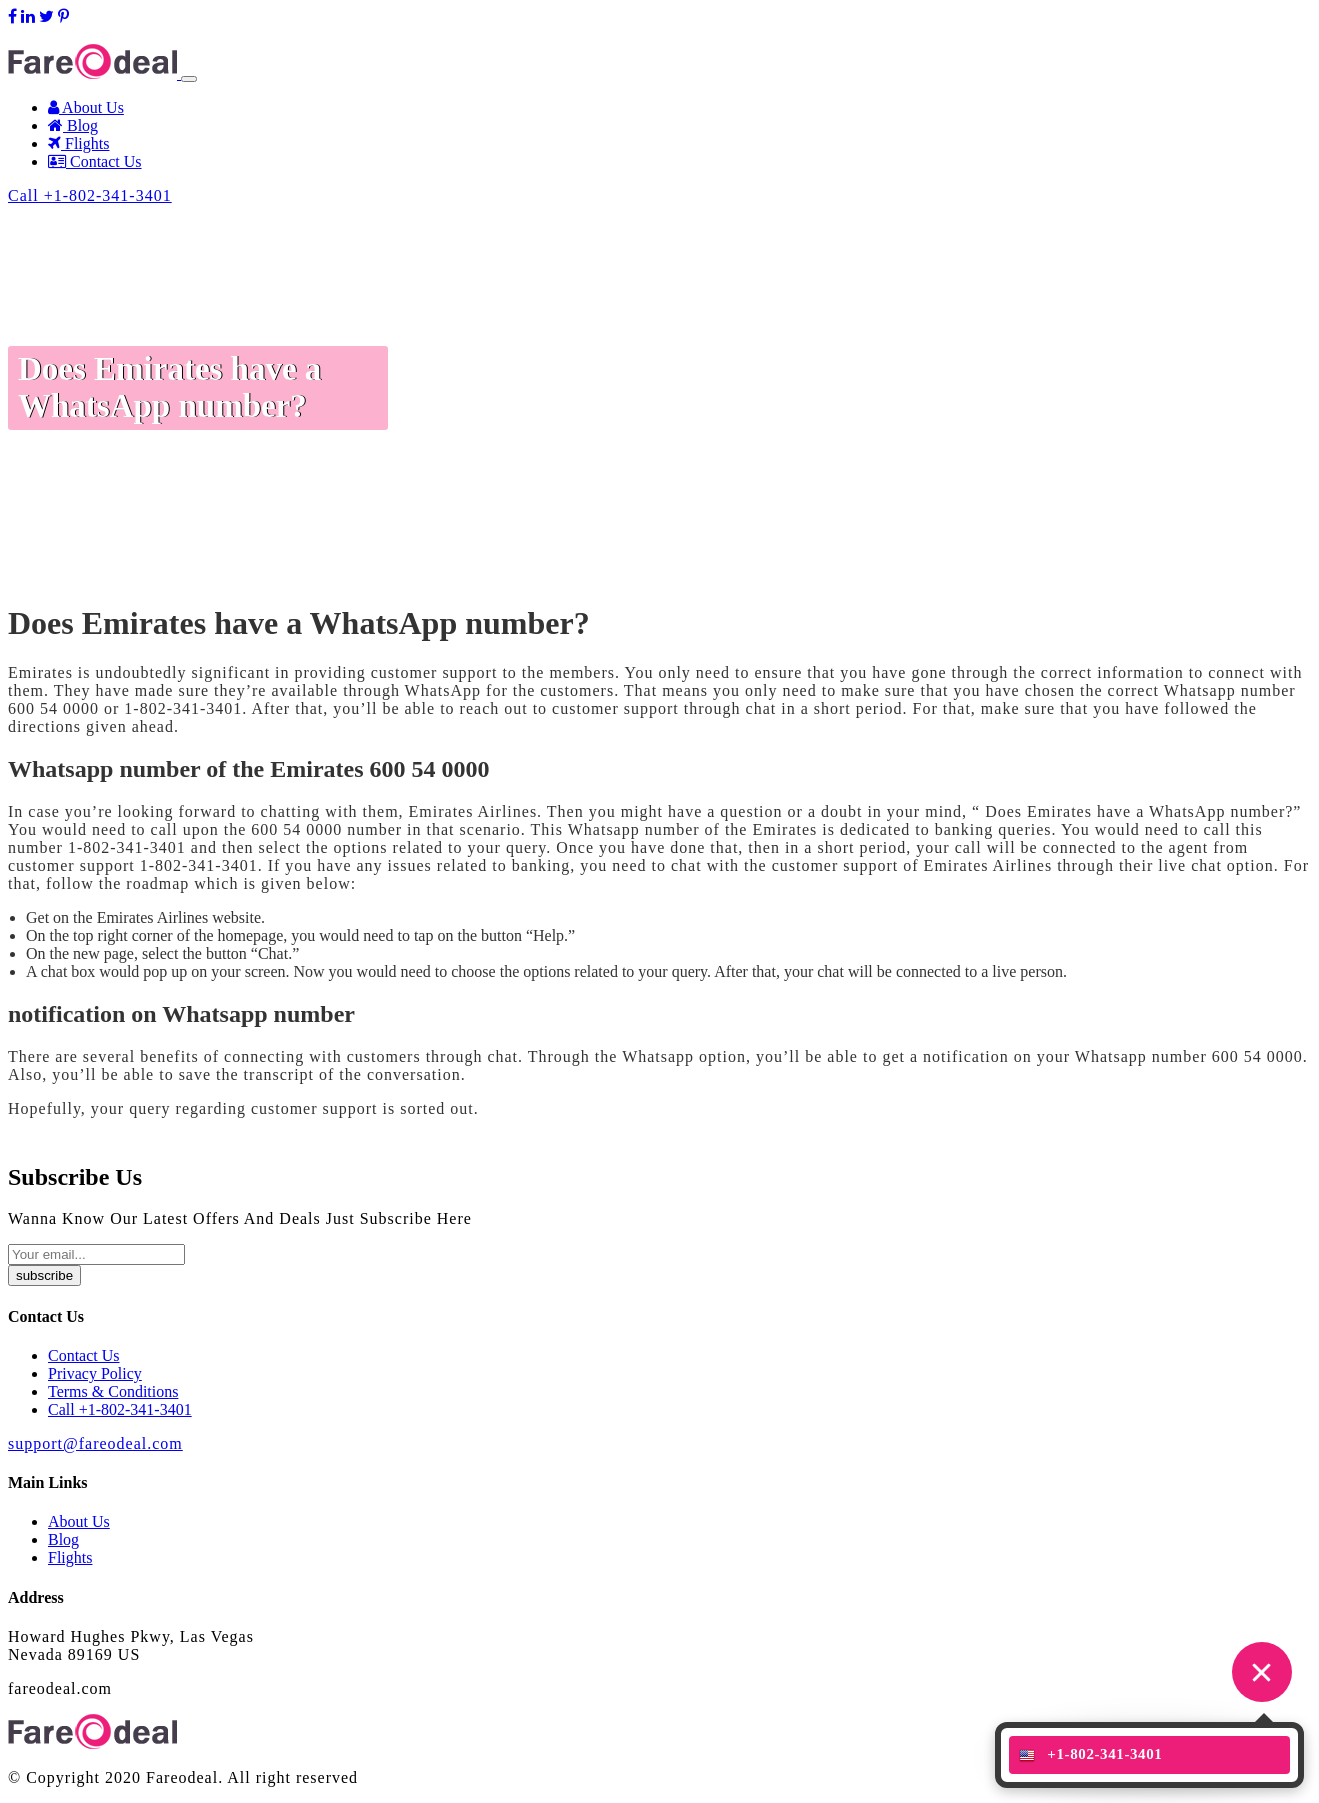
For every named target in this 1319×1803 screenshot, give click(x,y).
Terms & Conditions (113, 1391)
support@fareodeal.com (85, 34)
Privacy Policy (95, 1373)
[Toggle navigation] (189, 79)
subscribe (44, 1275)
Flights (78, 143)
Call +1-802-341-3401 (90, 195)
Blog (73, 125)
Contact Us (95, 161)
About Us (86, 107)
